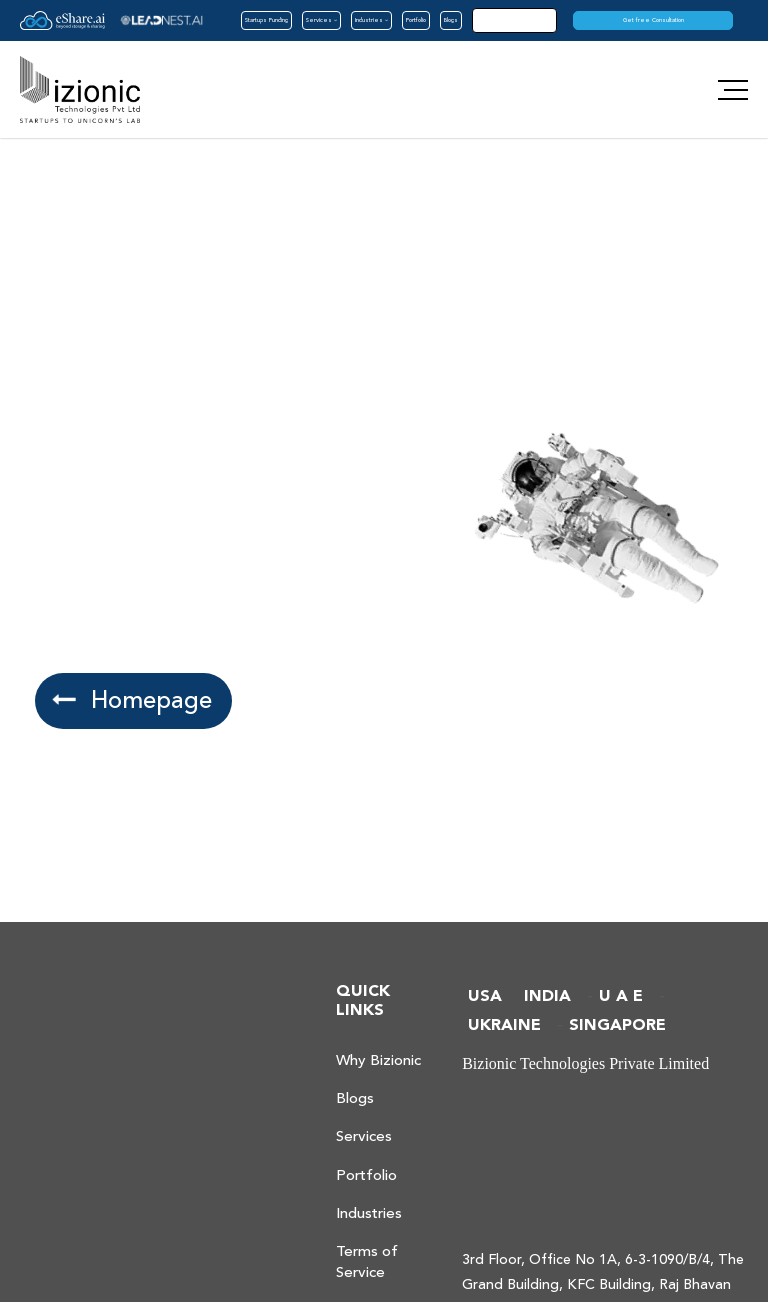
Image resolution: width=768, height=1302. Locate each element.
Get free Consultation (653, 20)
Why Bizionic (378, 1060)
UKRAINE (504, 1025)
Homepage (131, 700)
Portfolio (416, 20)
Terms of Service (367, 1262)
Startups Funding (266, 20)
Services (321, 20)
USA (485, 996)
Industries (371, 20)
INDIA (547, 996)
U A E (621, 996)
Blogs (451, 20)
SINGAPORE (617, 1025)
